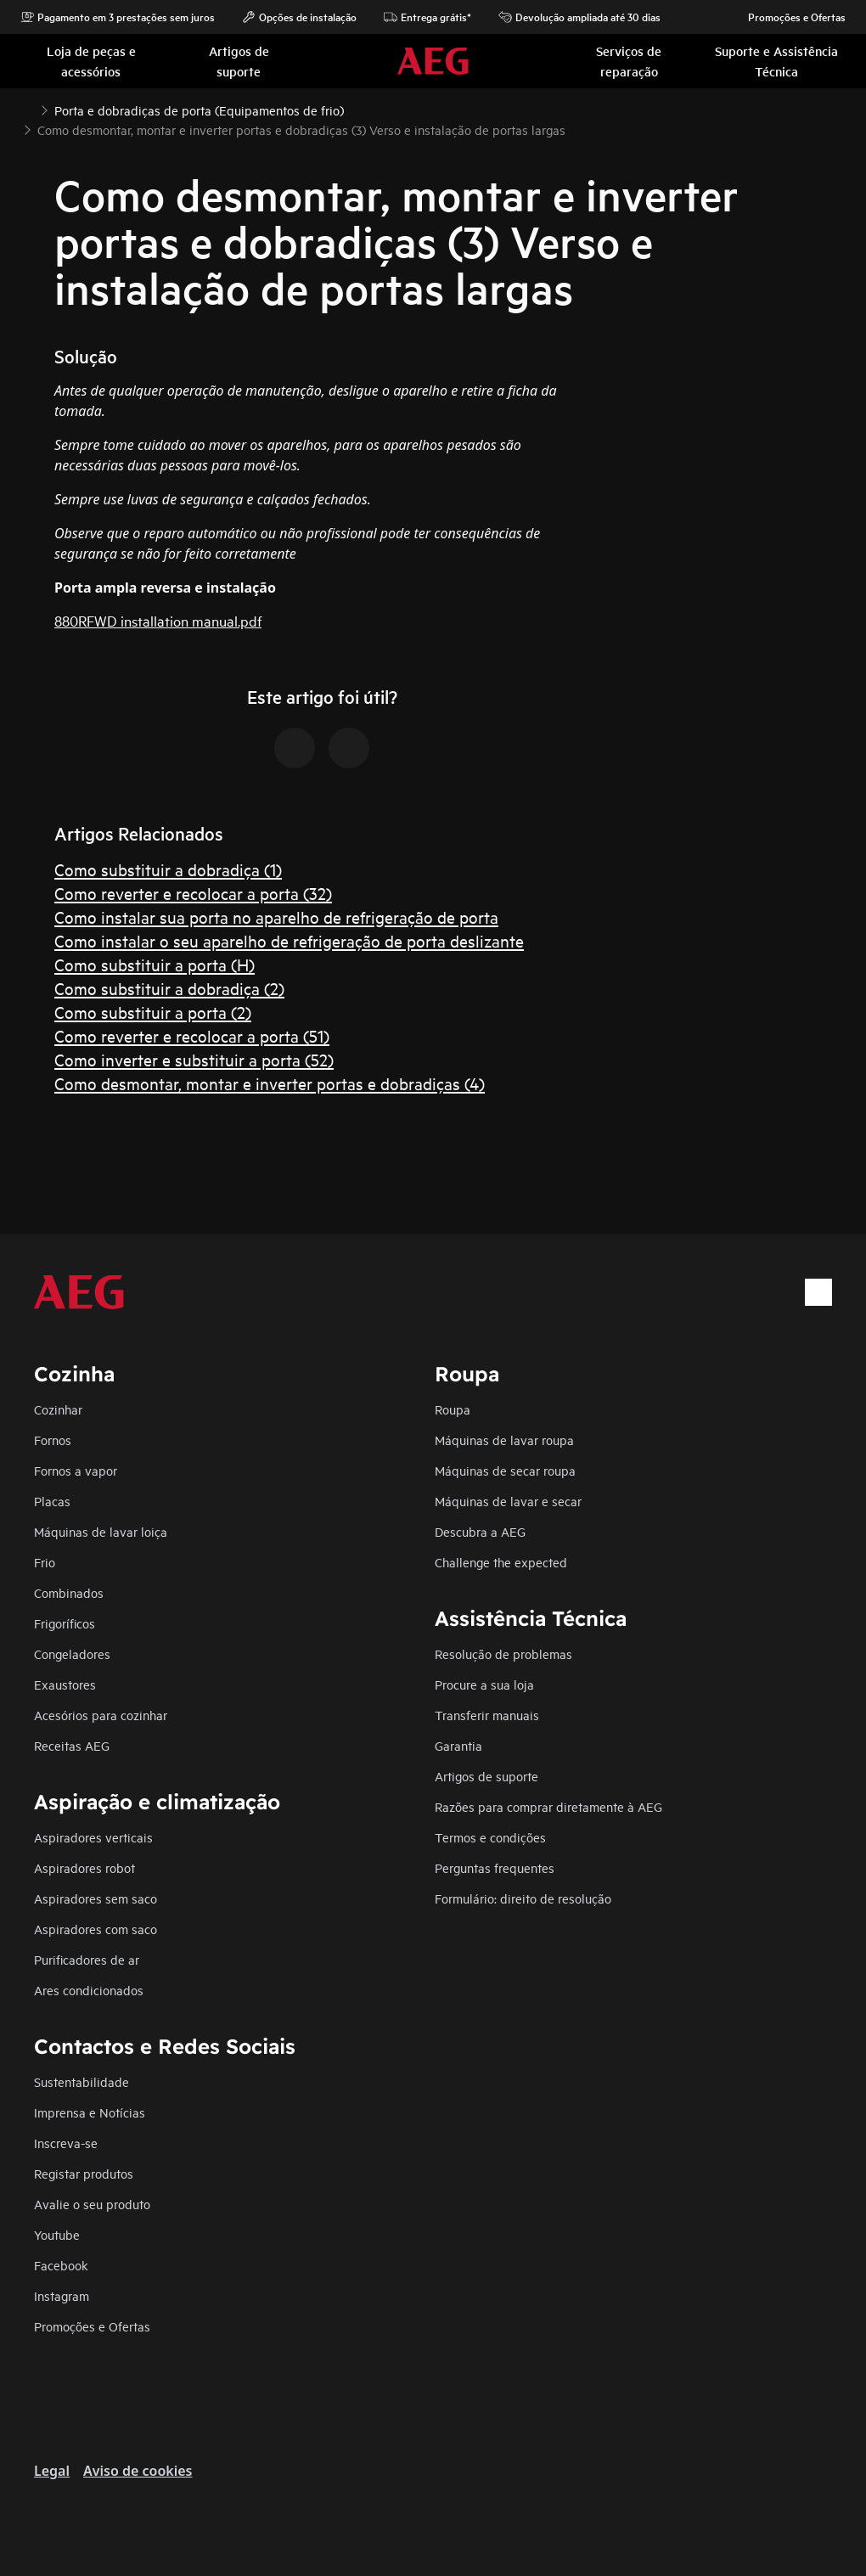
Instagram (61, 2295)
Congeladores (72, 1653)
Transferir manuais (487, 1715)
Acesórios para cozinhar (100, 1715)
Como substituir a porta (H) (154, 964)
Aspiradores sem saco (95, 1898)
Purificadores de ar (86, 1959)
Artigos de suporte (486, 1776)
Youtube (57, 2234)
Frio (44, 1562)
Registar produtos (83, 2173)
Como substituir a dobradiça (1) (168, 869)
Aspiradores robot (84, 1867)
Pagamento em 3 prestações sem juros (117, 17)
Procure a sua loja (484, 1684)
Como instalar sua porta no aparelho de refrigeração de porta (276, 916)
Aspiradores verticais (93, 1837)
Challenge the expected (501, 1562)
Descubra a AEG (480, 1531)
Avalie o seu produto (92, 2204)
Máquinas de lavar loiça (100, 1531)
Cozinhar (58, 1409)
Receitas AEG (72, 1745)
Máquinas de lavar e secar (508, 1501)
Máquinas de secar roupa (505, 1470)
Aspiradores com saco (95, 1929)
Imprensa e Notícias (89, 2112)
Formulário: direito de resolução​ (523, 1898)
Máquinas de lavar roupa (504, 1439)
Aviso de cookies (137, 2470)
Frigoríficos (64, 1623)
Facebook (61, 2265)
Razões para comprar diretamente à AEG (548, 1806)
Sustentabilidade (81, 2081)
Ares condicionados (88, 1990)
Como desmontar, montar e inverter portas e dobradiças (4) (269, 1083)
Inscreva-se (66, 2142)
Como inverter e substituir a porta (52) (194, 1059)
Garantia (458, 1745)
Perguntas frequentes (494, 1867)
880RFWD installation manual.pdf (157, 620)
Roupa (452, 1409)
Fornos (52, 1439)
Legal (52, 2470)
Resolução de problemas (503, 1653)
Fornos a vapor (75, 1470)
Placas (52, 1501)
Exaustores (65, 1684)
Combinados (69, 1592)
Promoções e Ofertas (788, 17)
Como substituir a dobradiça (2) (169, 987)
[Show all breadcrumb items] (27, 108)
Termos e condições (490, 1837)
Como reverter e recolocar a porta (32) (193, 892)
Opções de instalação (299, 17)
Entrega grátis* (427, 17)
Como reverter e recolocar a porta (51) (191, 1035)
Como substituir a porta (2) (152, 1011)
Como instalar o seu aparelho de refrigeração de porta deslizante (289, 940)
